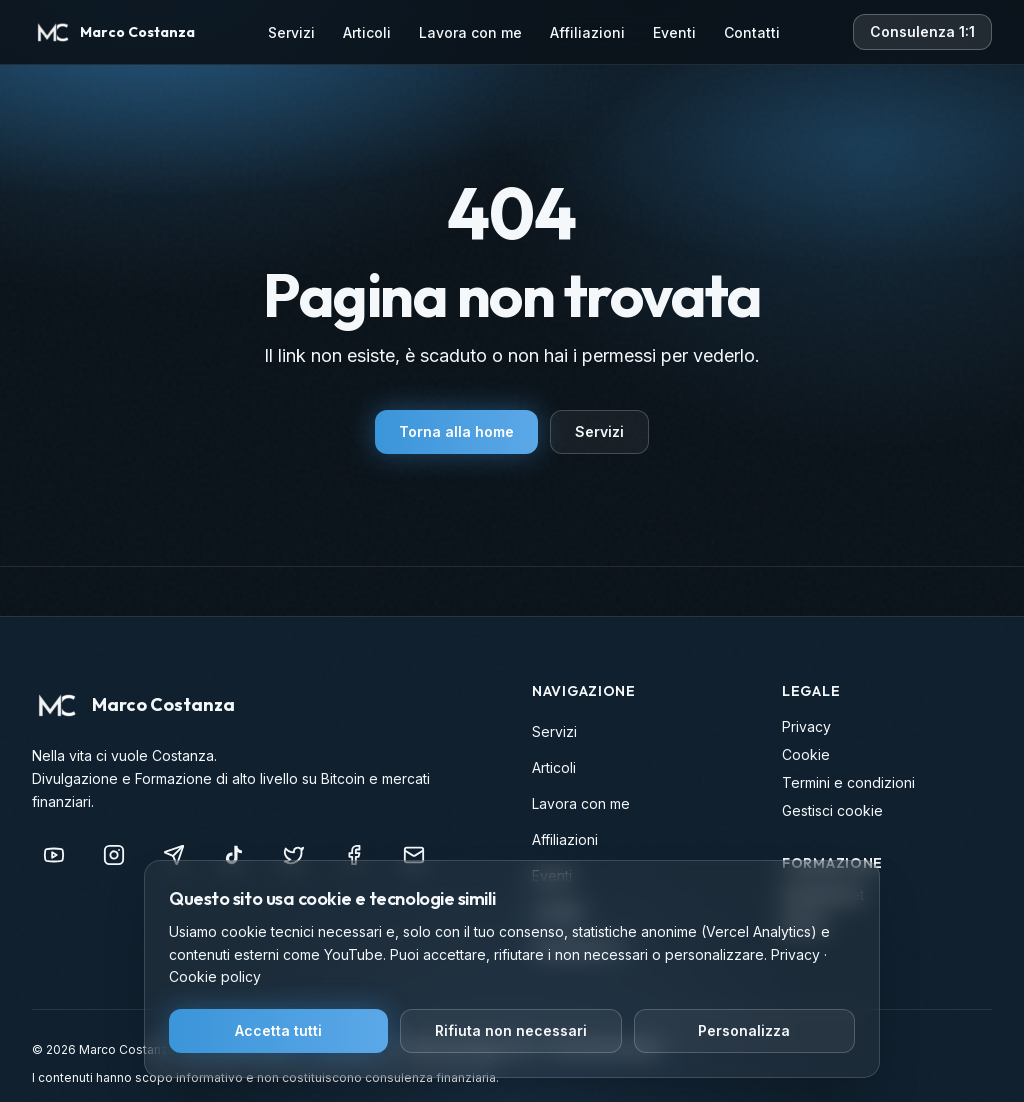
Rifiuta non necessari (511, 1030)
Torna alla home (456, 431)
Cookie (806, 754)
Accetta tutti (278, 1030)
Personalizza (744, 1030)
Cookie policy (215, 976)
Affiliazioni (587, 32)
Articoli (367, 32)
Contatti (752, 32)
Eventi (674, 32)
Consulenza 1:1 (922, 31)
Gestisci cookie (832, 810)
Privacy (806, 726)
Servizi (291, 32)
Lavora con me (470, 32)
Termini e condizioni (848, 782)
